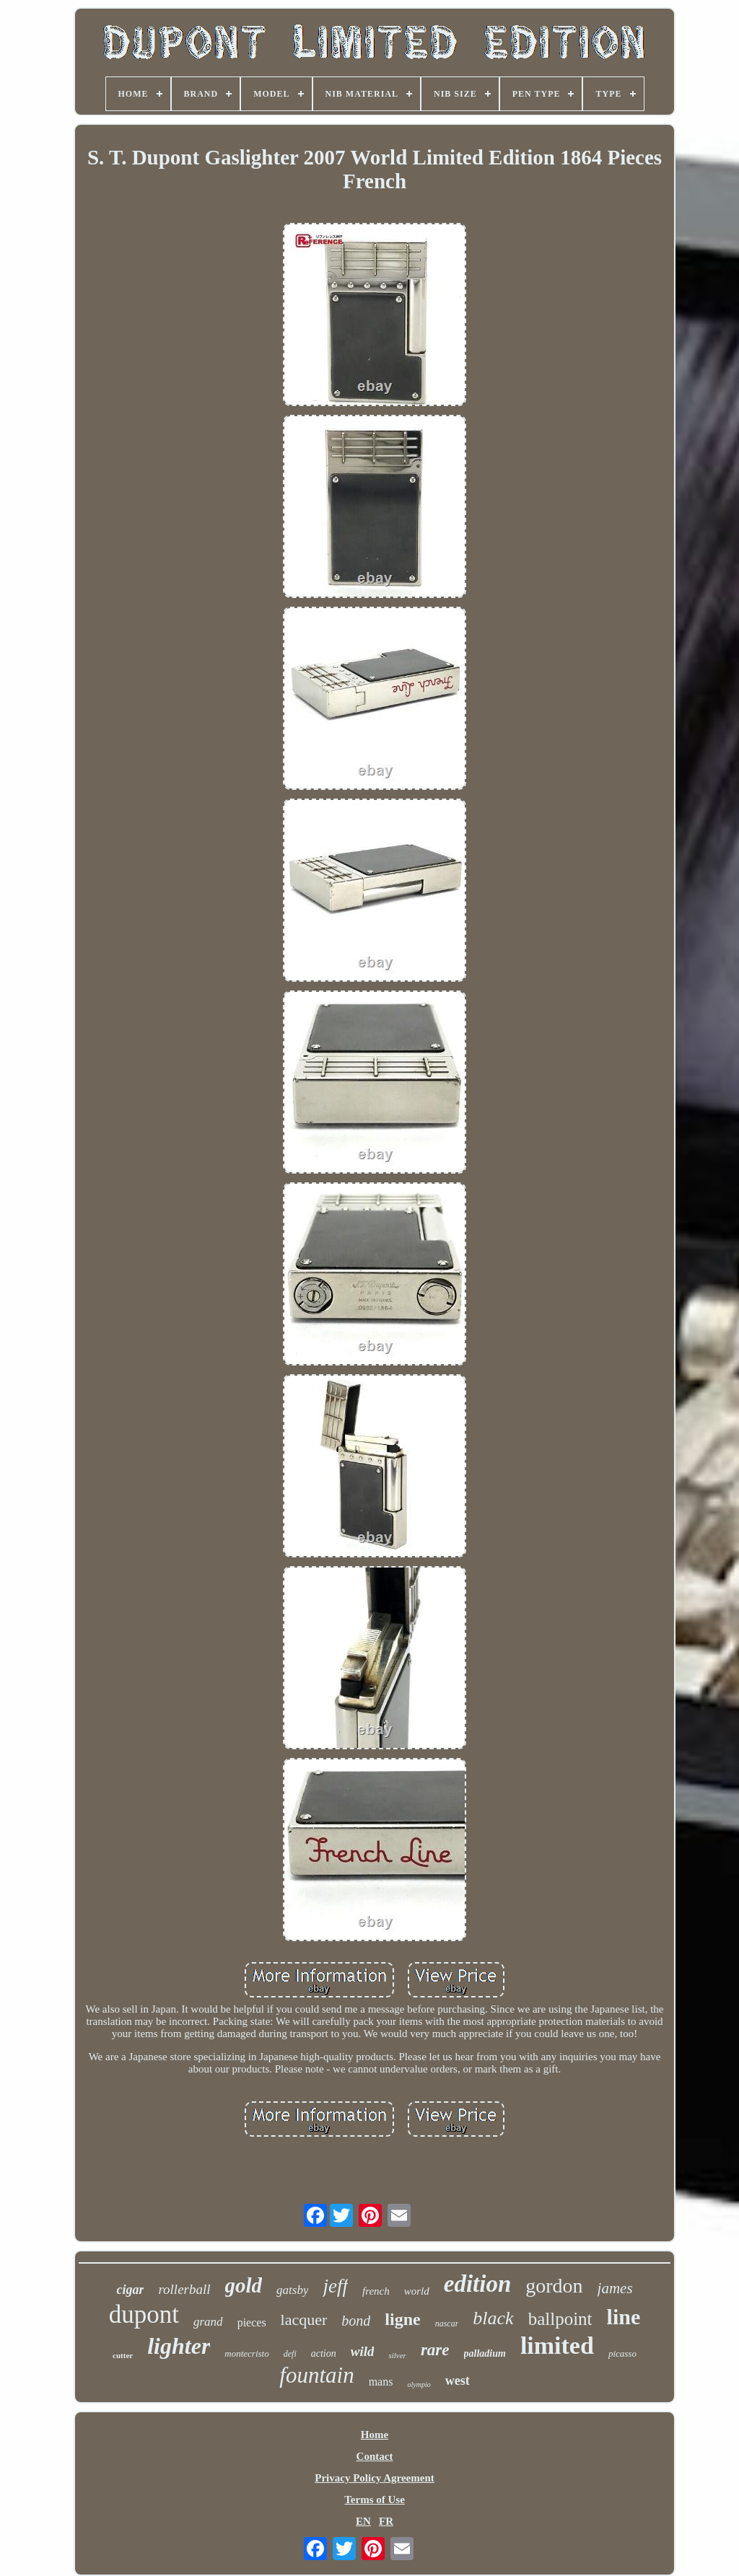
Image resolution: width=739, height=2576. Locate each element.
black (493, 2318)
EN (363, 2521)
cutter (123, 2355)
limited (557, 2345)
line (624, 2317)
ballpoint (560, 2319)
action (323, 2353)
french (376, 2291)
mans (381, 2381)
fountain (316, 2375)
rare (435, 2350)
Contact (375, 2456)
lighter (178, 2346)
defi (290, 2354)
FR (386, 2521)
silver (397, 2355)
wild (363, 2351)
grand (208, 2322)
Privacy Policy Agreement (374, 2478)
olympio (418, 2384)
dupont (144, 2314)
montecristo (246, 2353)
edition (478, 2284)
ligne (402, 2319)
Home (374, 2434)
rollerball (184, 2289)
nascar (447, 2323)
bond (355, 2321)
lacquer (304, 2320)
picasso (622, 2353)
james (615, 2288)
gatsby (292, 2290)
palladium (485, 2353)
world (416, 2291)
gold (244, 2285)
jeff (335, 2286)
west (457, 2380)
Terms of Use (374, 2499)
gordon (553, 2285)
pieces (251, 2322)
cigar (130, 2289)
